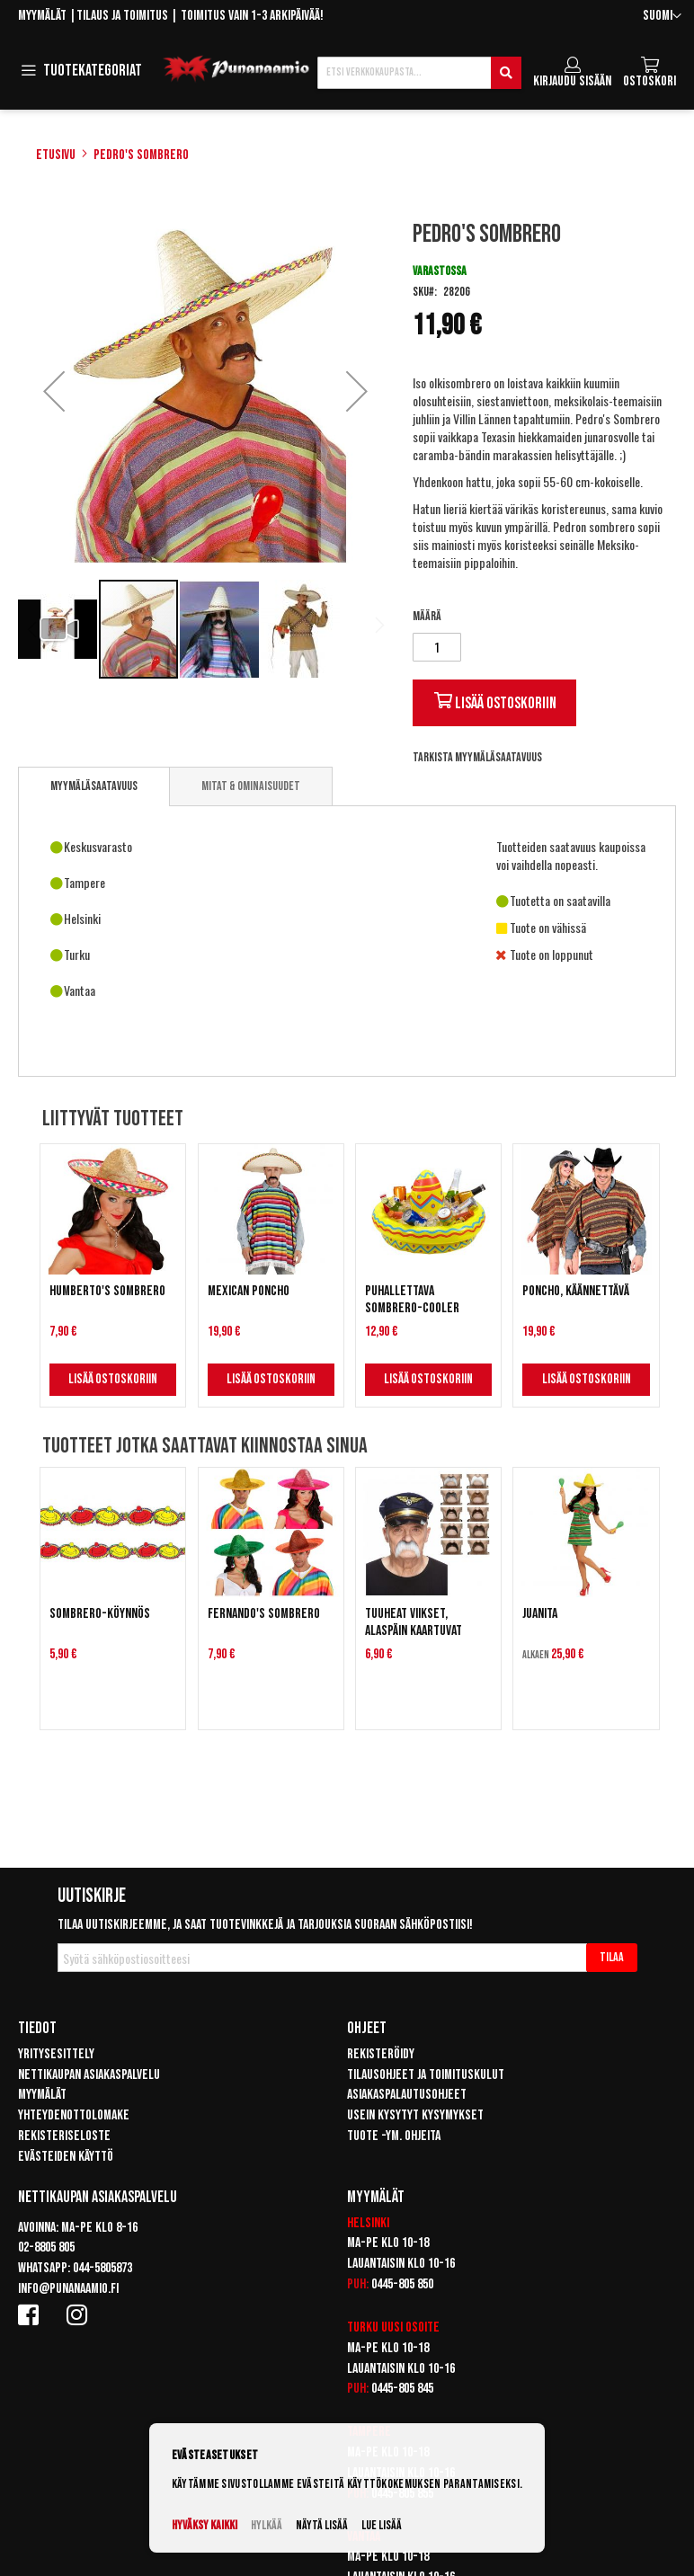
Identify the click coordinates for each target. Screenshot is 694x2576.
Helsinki (368, 2223)
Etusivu (56, 155)
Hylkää (266, 2525)
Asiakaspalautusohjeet (407, 2094)
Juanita (539, 1613)
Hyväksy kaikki (204, 2525)
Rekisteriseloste (64, 2136)
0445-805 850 (402, 2284)
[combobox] (419, 73)
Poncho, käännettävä (575, 1291)
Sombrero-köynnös (99, 1613)
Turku (362, 2327)
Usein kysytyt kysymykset (415, 2115)
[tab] (94, 786)
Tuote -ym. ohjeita (393, 2136)
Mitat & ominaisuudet (250, 786)
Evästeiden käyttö (65, 2156)
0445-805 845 (402, 2388)
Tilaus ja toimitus (122, 15)
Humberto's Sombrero (107, 1291)
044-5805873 (102, 2268)
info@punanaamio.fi (68, 2288)
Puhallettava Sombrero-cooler (412, 1300)
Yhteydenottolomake (73, 2115)
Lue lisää (381, 2525)
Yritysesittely (56, 2054)
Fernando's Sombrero (264, 1613)
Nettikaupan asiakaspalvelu (89, 2074)
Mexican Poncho (248, 1291)
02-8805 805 (46, 2247)
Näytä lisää (322, 2525)
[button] (662, 16)
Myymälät (42, 15)
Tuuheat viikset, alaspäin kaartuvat (413, 1622)
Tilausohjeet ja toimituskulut (425, 2074)
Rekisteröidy (380, 2054)
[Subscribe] (611, 1957)
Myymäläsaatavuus (94, 786)
